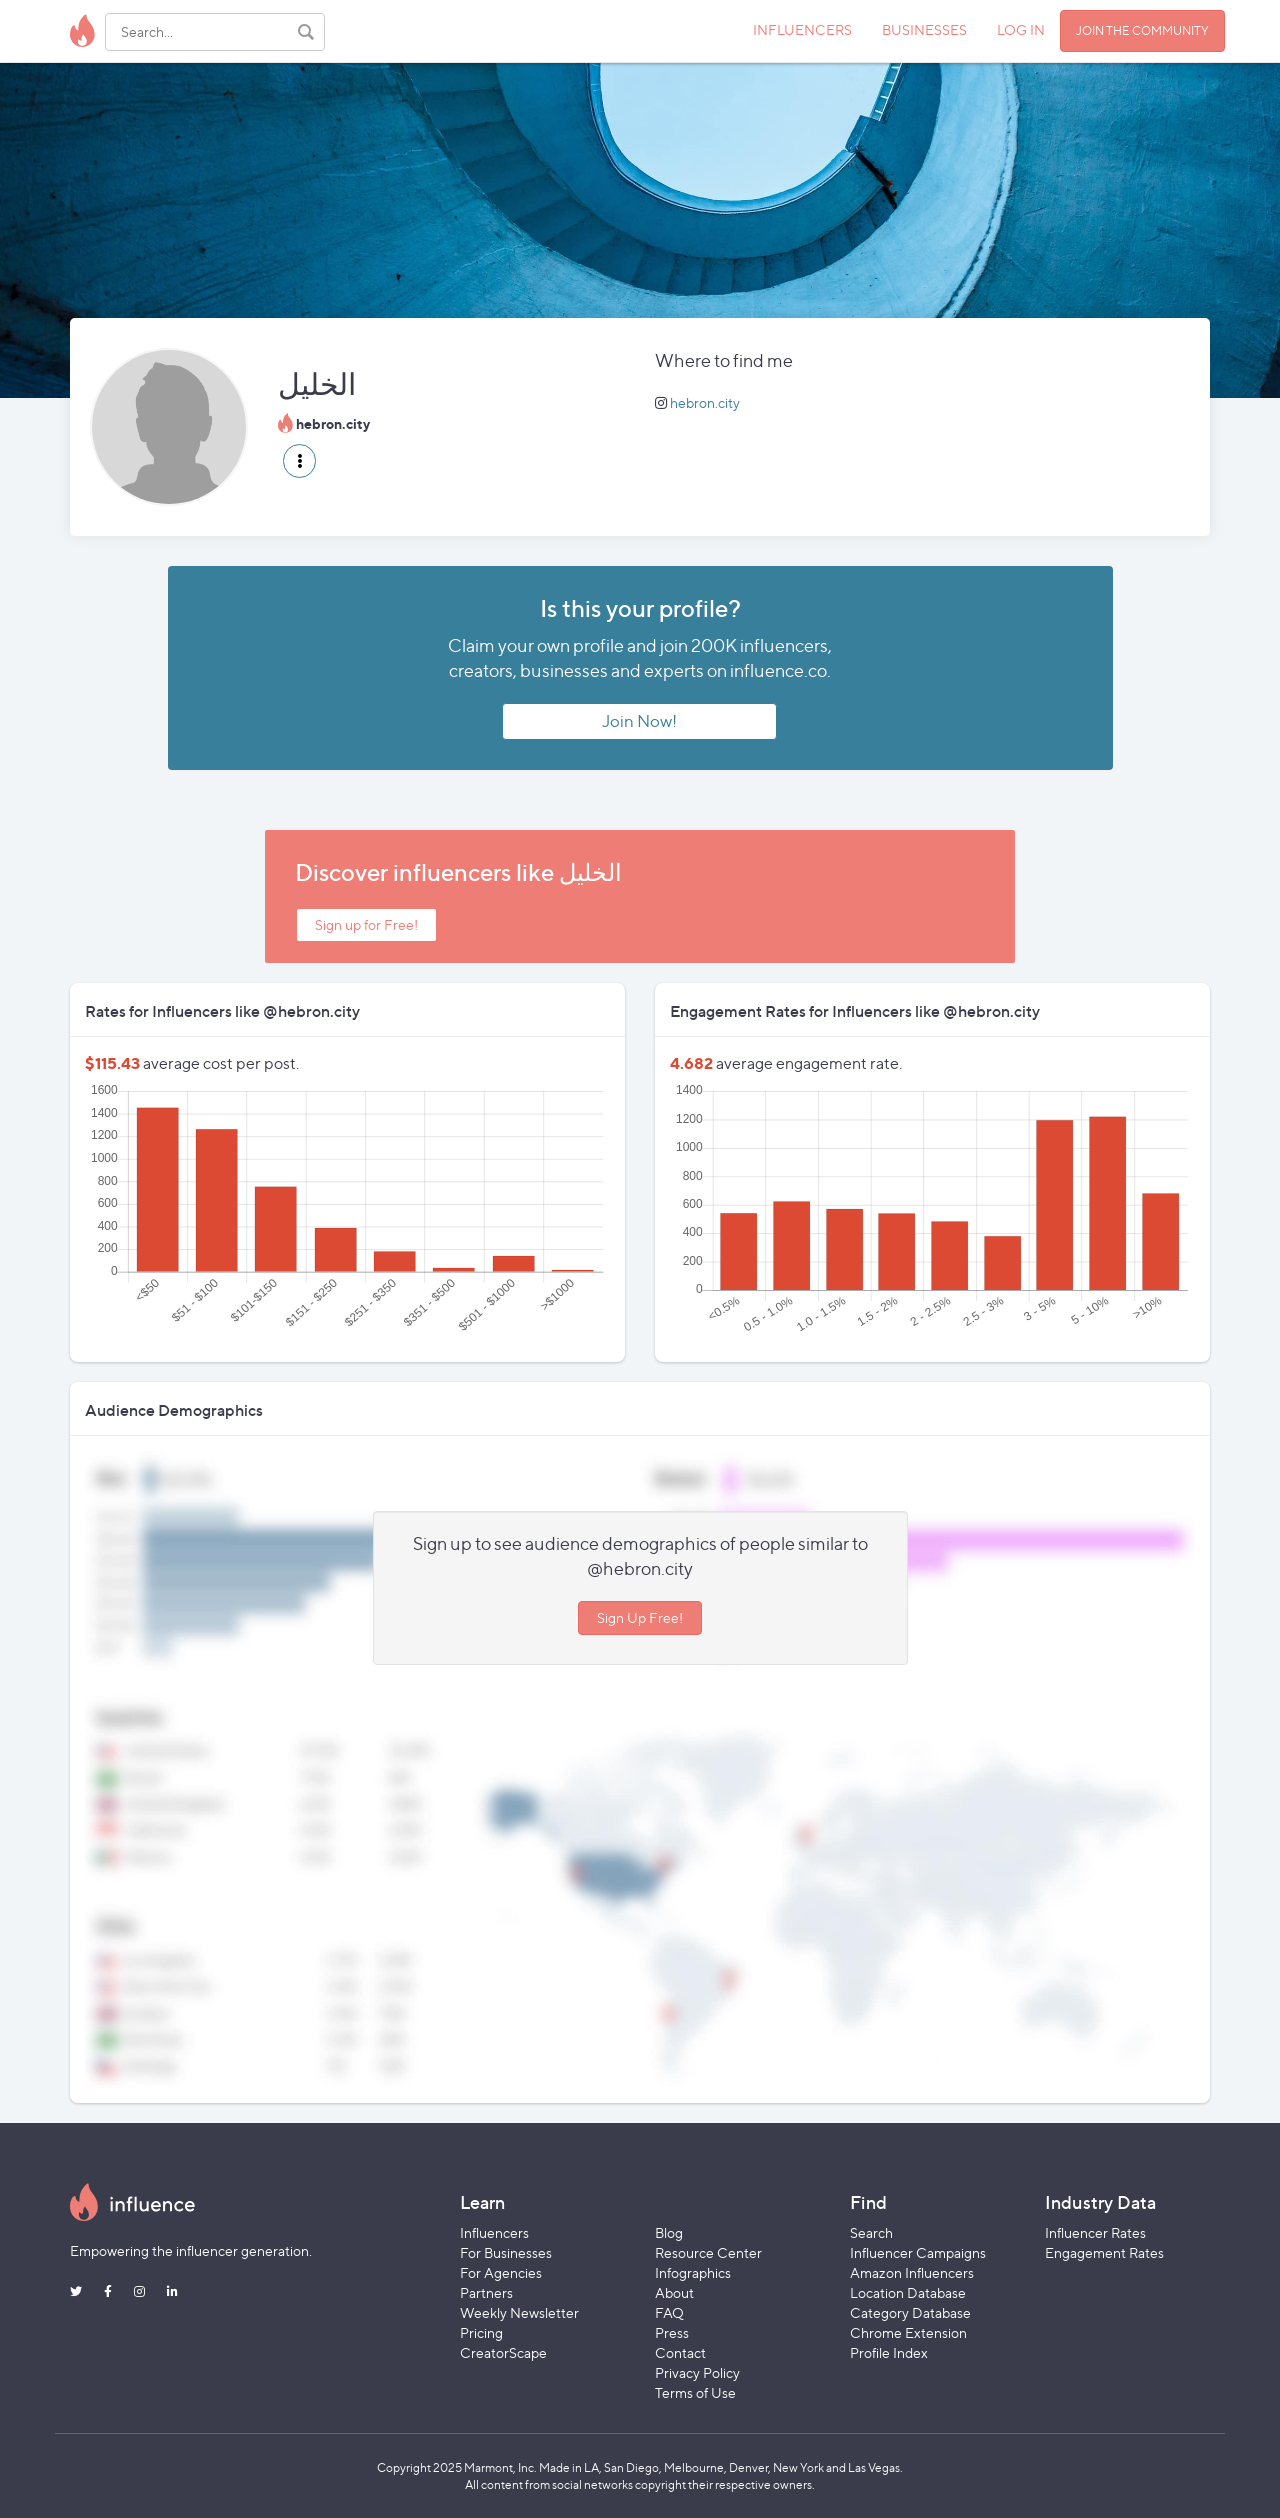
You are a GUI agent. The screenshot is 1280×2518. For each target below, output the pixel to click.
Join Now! (639, 721)
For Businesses (506, 2252)
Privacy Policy (697, 2372)
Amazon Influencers (912, 2272)
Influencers (494, 2232)
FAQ (669, 2312)
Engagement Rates (1104, 2252)
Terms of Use (695, 2392)
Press (672, 2332)
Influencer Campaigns (918, 2252)
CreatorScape (503, 2352)
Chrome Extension (908, 2332)
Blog (669, 2232)
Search (871, 2232)
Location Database (908, 2292)
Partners (486, 2292)
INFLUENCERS (802, 29)
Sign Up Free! (640, 1617)
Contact (680, 2352)
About (674, 2292)
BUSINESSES (924, 29)
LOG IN (1021, 29)
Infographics (693, 2272)
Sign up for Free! (366, 924)
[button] (299, 461)
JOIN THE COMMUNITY (1142, 30)
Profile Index (889, 2352)
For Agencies (501, 2272)
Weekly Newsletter (519, 2312)
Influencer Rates (1095, 2232)
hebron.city (705, 402)
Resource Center (708, 2252)
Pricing (481, 2332)
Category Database (910, 2312)
